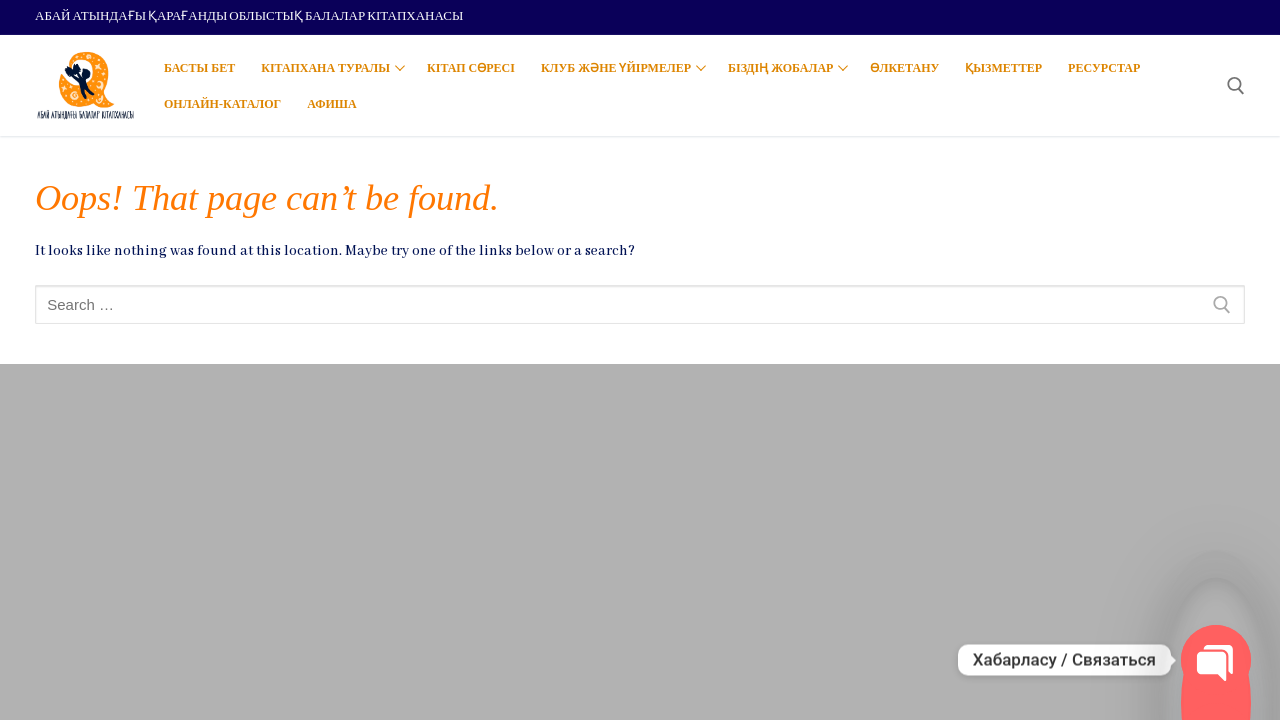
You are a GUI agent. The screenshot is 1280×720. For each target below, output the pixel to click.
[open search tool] (1236, 86)
